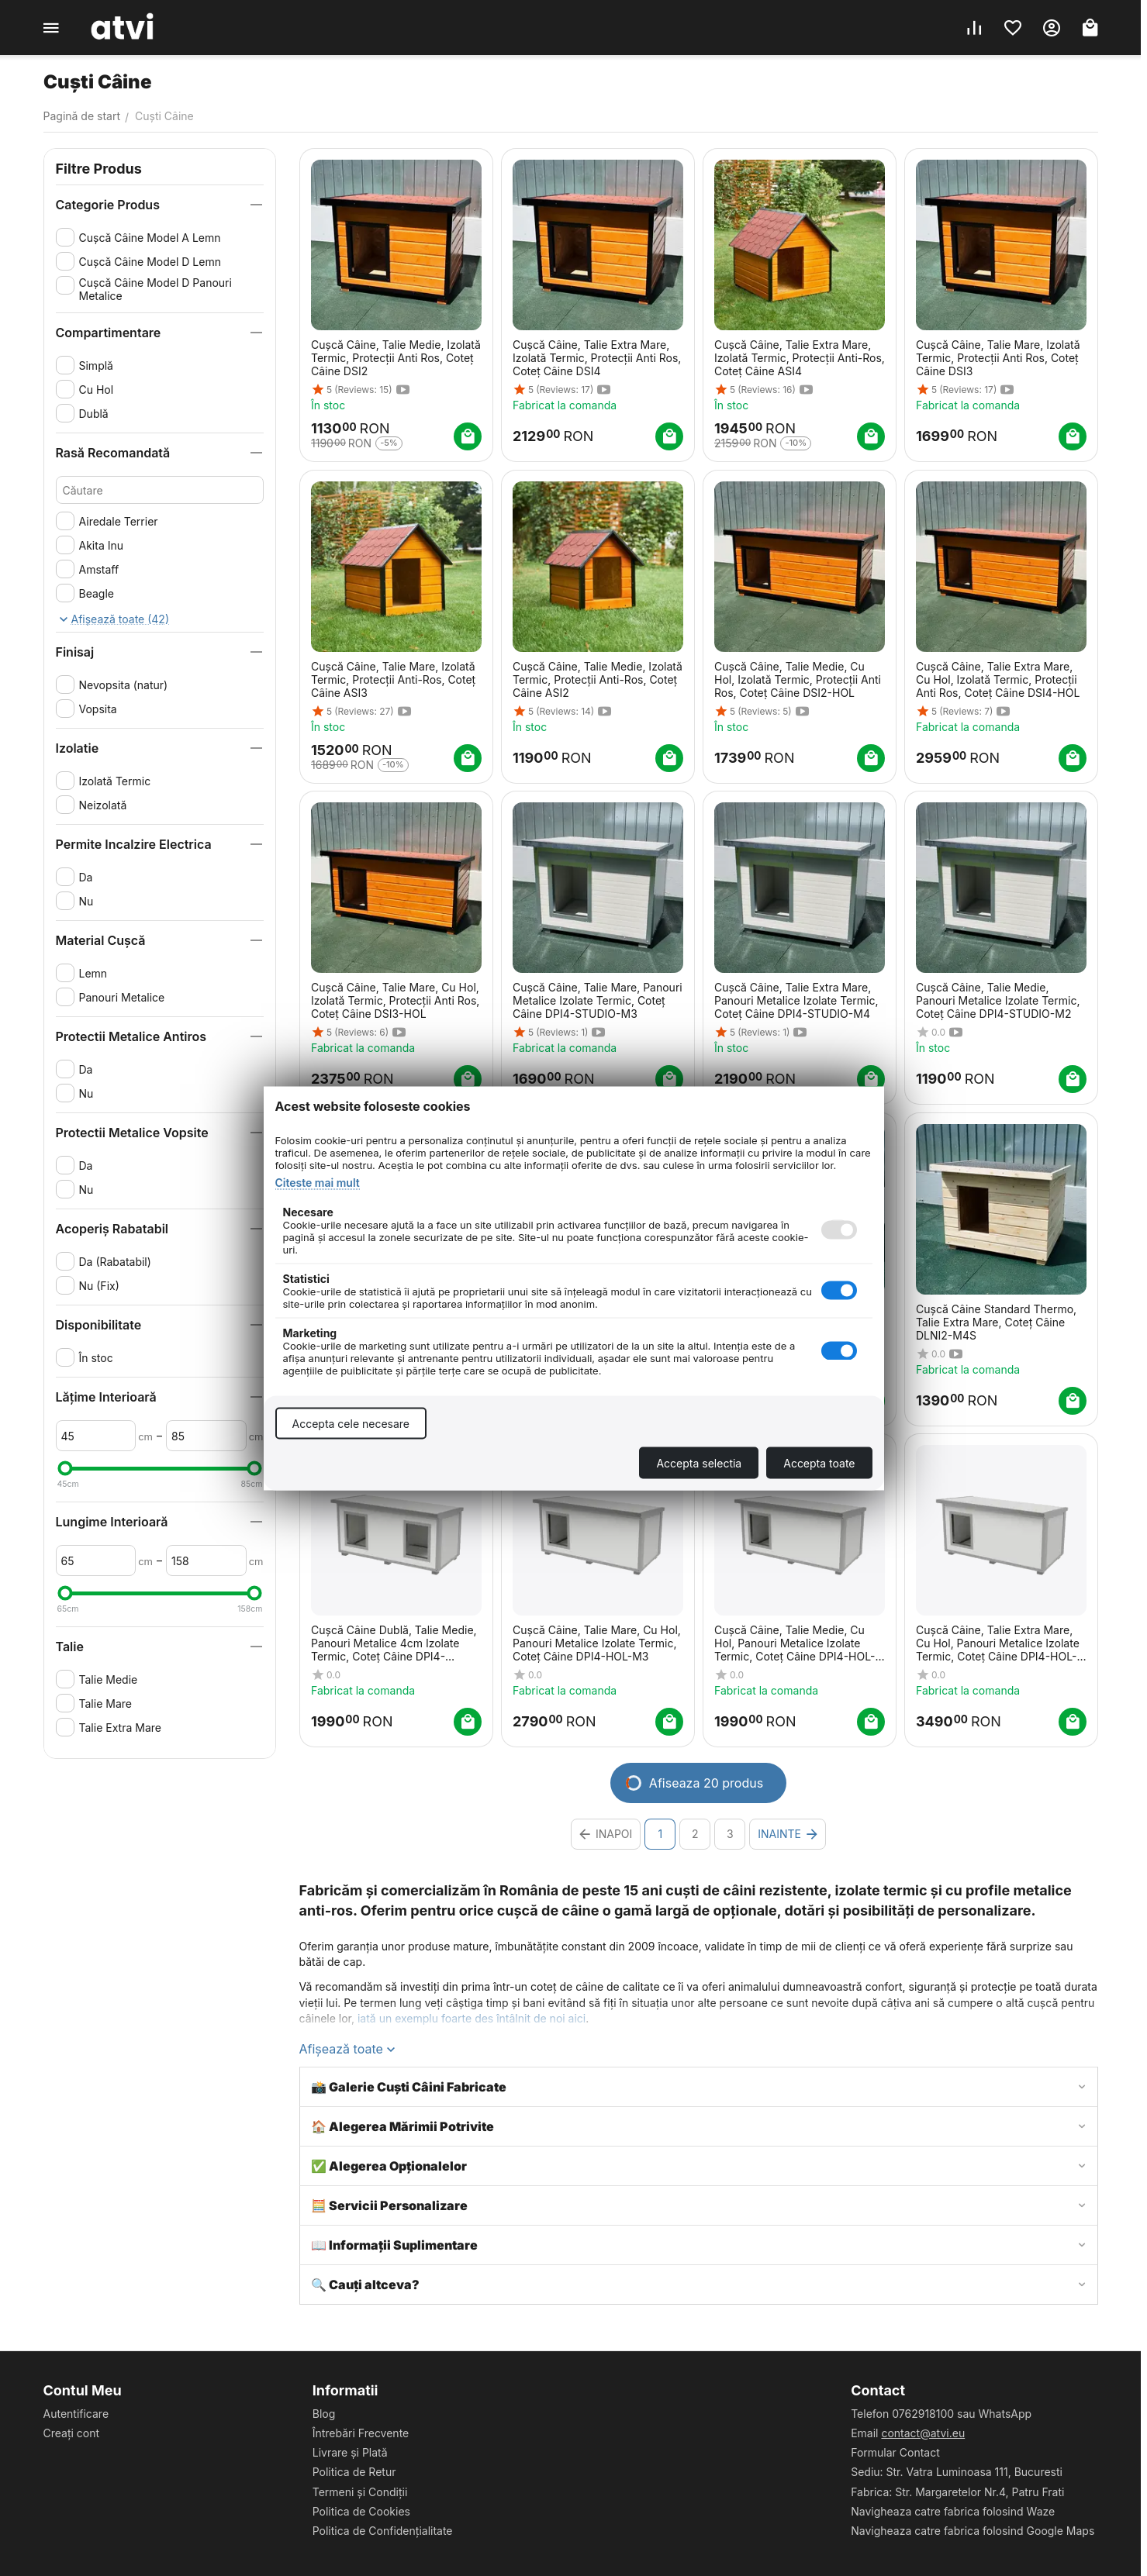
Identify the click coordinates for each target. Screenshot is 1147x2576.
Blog (324, 2413)
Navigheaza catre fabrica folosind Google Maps (972, 2530)
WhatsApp (1005, 2413)
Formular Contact (895, 2452)
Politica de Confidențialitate (383, 2530)
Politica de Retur (354, 2471)
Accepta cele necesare (351, 1422)
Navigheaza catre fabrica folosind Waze (953, 2511)
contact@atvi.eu (923, 2433)
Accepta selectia (698, 1462)
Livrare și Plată (350, 2452)
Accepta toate (819, 1462)
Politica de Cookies (361, 2511)
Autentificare (76, 2413)
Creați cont (71, 2433)
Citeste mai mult (317, 1181)
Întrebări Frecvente (361, 2433)
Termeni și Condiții (360, 2491)
